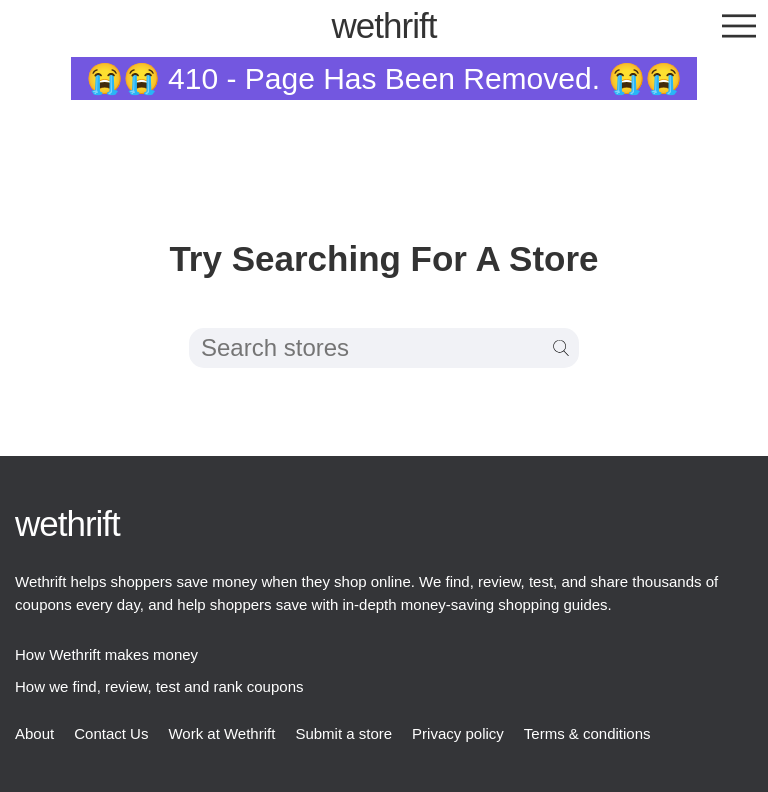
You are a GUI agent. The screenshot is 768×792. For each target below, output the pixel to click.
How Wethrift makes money (106, 654)
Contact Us (111, 733)
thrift (384, 25)
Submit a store (343, 733)
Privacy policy (458, 733)
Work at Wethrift (221, 733)
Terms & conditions (587, 733)
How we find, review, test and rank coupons (159, 686)
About (34, 733)
